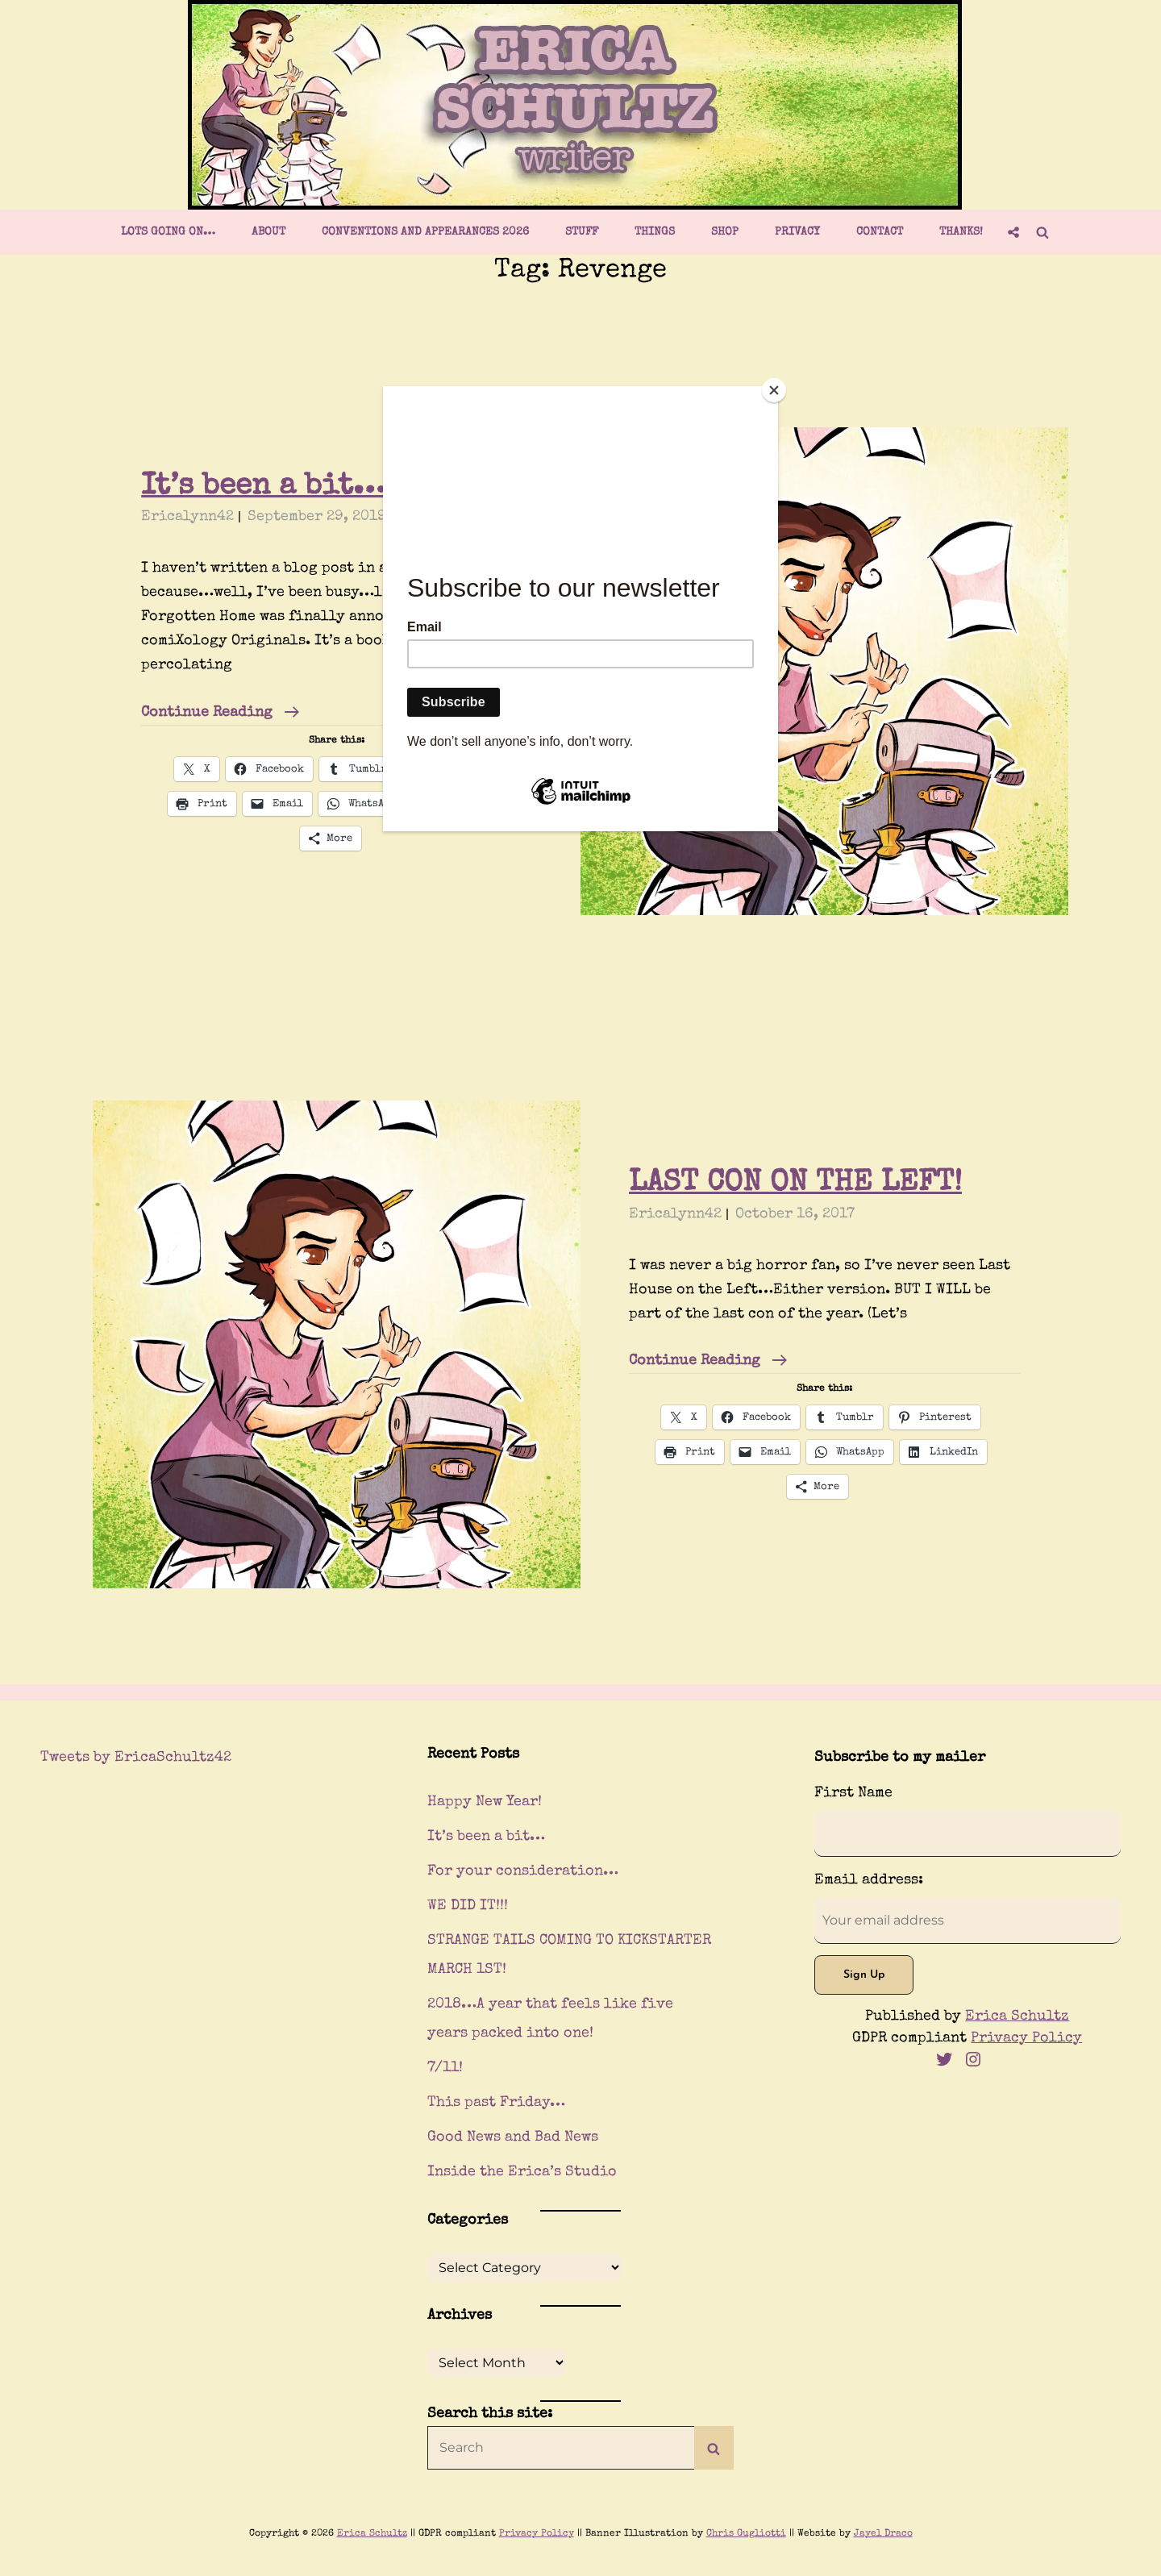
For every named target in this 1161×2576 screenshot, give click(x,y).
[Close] (774, 390)
